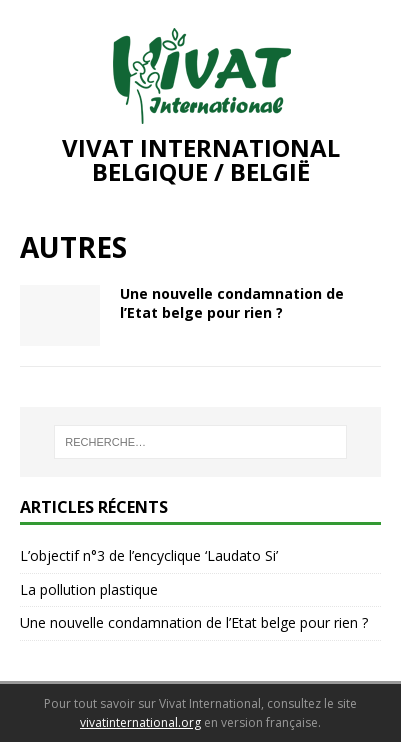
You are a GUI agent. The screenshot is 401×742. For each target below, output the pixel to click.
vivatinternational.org (140, 722)
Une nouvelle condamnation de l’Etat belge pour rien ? (232, 302)
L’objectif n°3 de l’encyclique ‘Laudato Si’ (149, 555)
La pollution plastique (89, 589)
